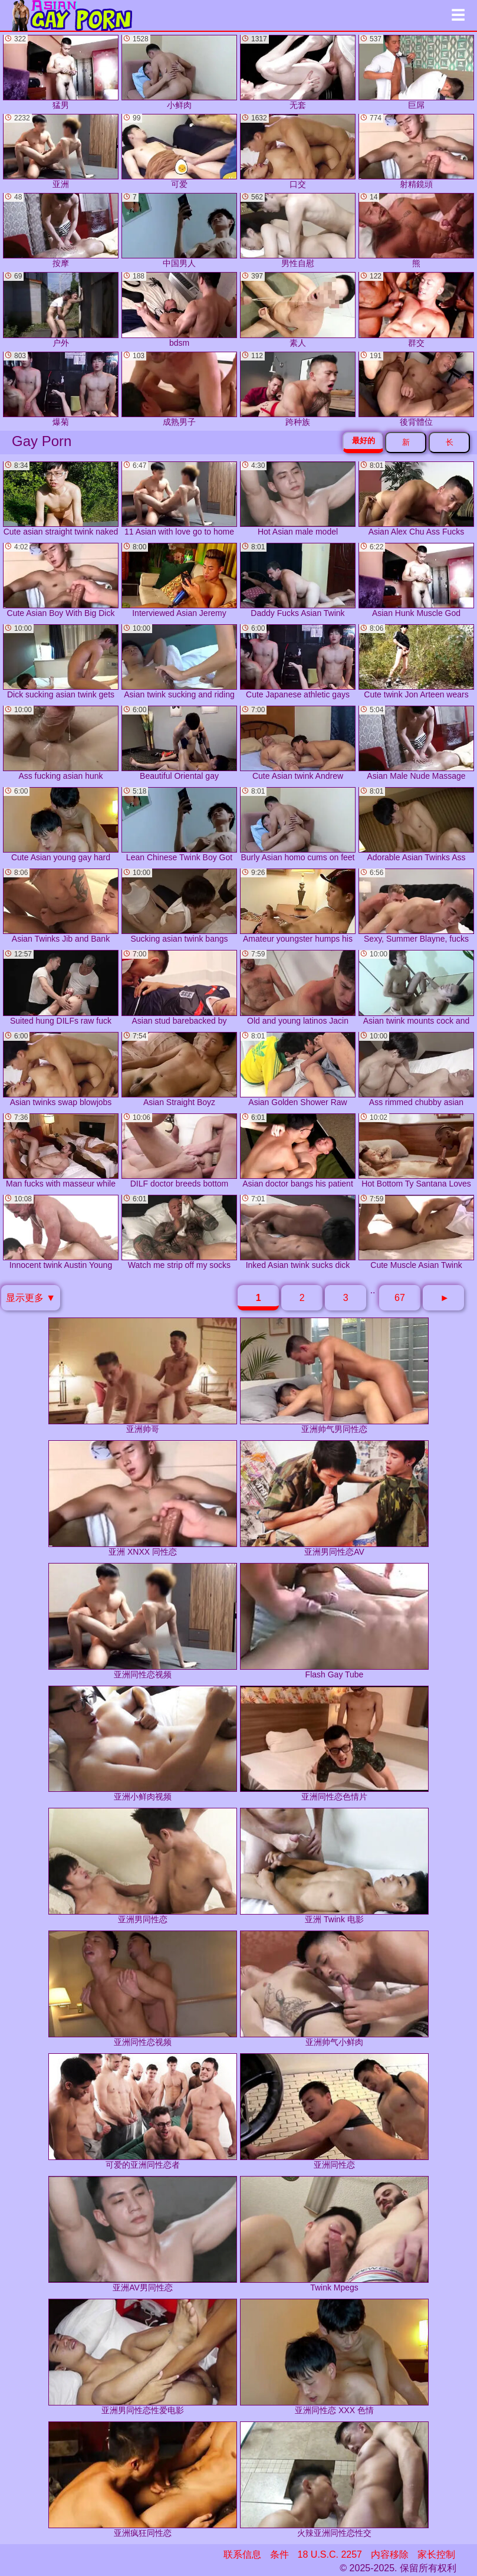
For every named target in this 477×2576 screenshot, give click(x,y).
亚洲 (61, 151)
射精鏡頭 (416, 151)
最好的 (363, 440)
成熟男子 (179, 389)
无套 (298, 72)
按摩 (61, 230)
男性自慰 (298, 230)
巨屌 (416, 72)
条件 (279, 2554)
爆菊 (61, 389)
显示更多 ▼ (30, 1298)
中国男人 (179, 230)
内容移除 (390, 2554)
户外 (61, 309)
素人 (298, 309)
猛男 (61, 72)
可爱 (179, 151)
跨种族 (298, 389)
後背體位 (416, 389)
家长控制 (436, 2554)
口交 (298, 151)
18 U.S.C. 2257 (330, 2554)
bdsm (179, 309)
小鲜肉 (179, 72)
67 (399, 1298)
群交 (416, 309)
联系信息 (242, 2554)
